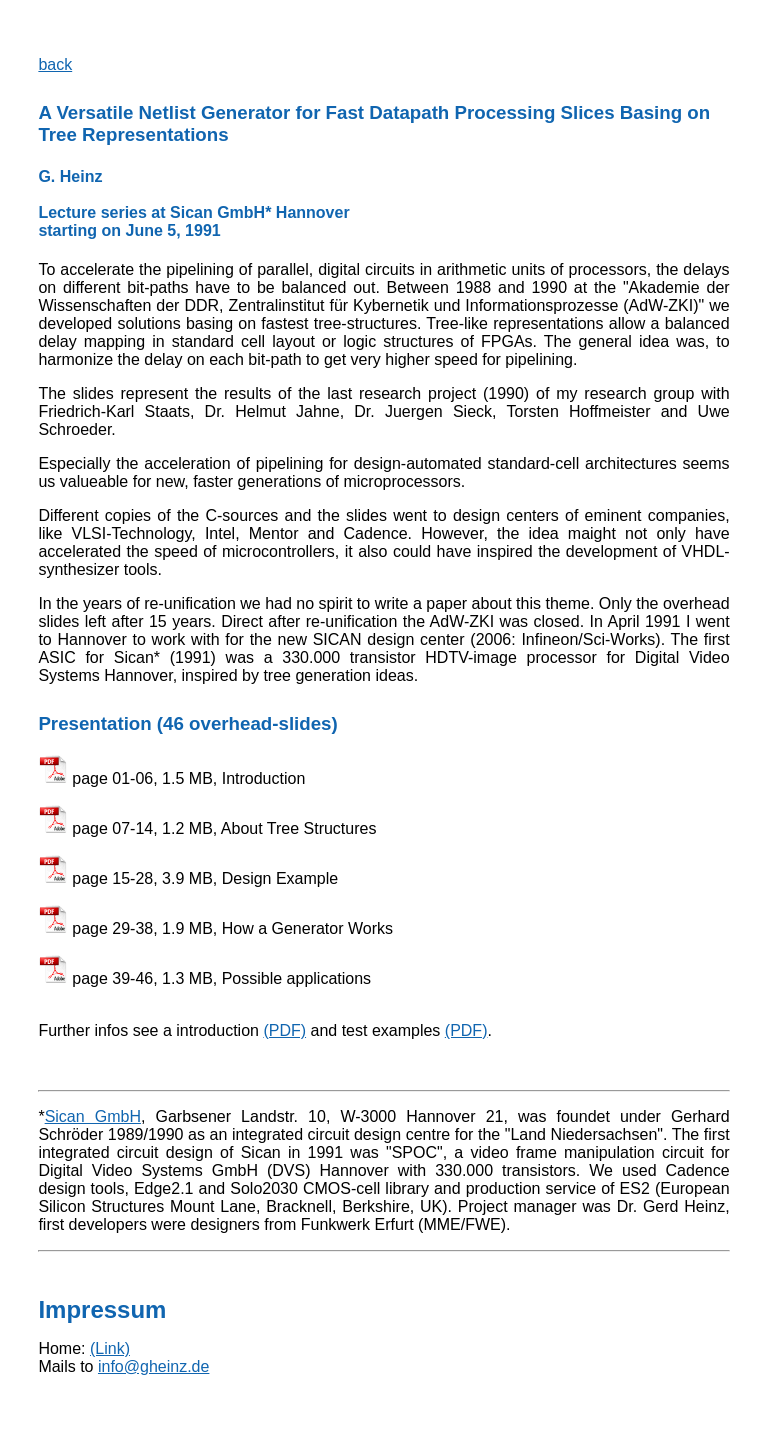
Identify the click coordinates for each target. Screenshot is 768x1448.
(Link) (110, 1348)
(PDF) (284, 1030)
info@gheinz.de (153, 1366)
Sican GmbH (93, 1116)
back (55, 64)
